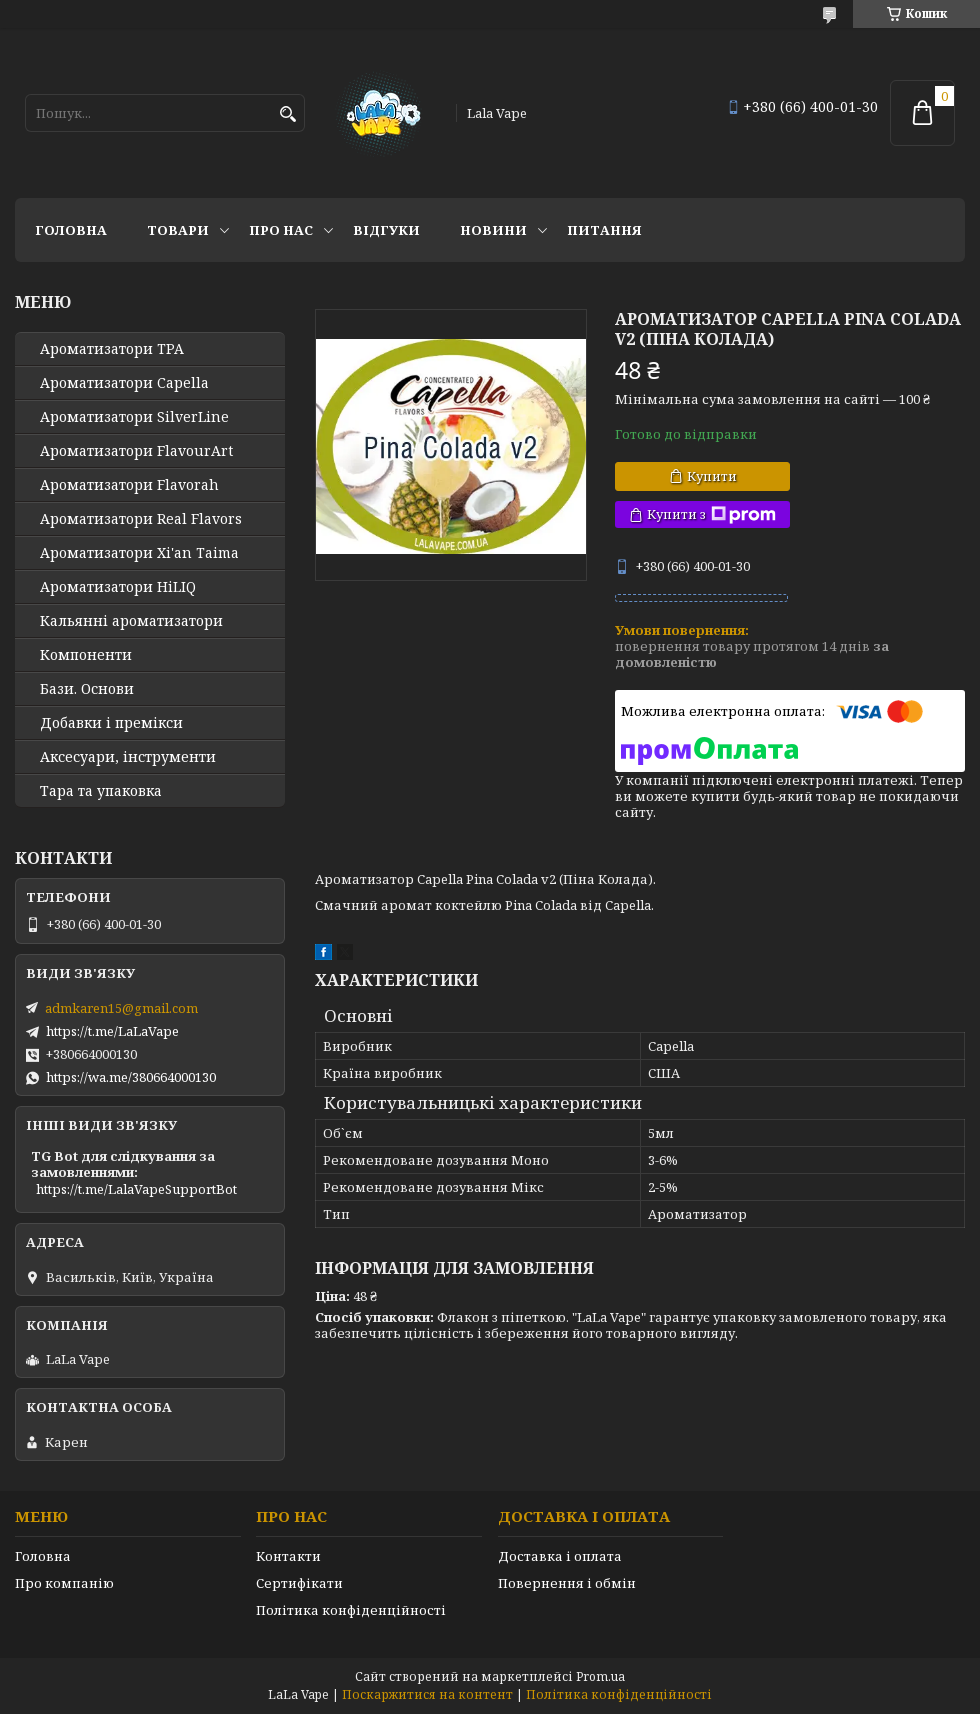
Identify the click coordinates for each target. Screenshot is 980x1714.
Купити (712, 476)
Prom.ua (600, 1676)
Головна (71, 230)
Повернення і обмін (567, 1583)
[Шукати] (287, 114)
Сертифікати (299, 1583)
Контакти (288, 1556)
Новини (493, 230)
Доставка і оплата (560, 1556)
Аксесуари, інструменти (128, 757)
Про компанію (64, 1583)
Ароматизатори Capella (124, 383)
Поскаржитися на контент (427, 1694)
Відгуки (386, 230)
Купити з (711, 514)
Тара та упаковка (101, 791)
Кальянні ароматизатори (131, 621)
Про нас (281, 230)
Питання (604, 230)
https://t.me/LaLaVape (112, 1031)
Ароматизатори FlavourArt (136, 451)
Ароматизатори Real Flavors (141, 519)
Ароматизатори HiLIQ (118, 587)
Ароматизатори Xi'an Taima (139, 553)
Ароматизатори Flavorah (129, 485)
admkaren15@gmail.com (121, 1008)
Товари (178, 230)
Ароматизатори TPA (112, 349)
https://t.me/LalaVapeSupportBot (136, 1189)
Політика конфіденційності (351, 1610)
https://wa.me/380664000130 (131, 1077)
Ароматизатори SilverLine (134, 417)
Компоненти (86, 655)
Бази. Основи (87, 689)
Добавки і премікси (111, 723)
